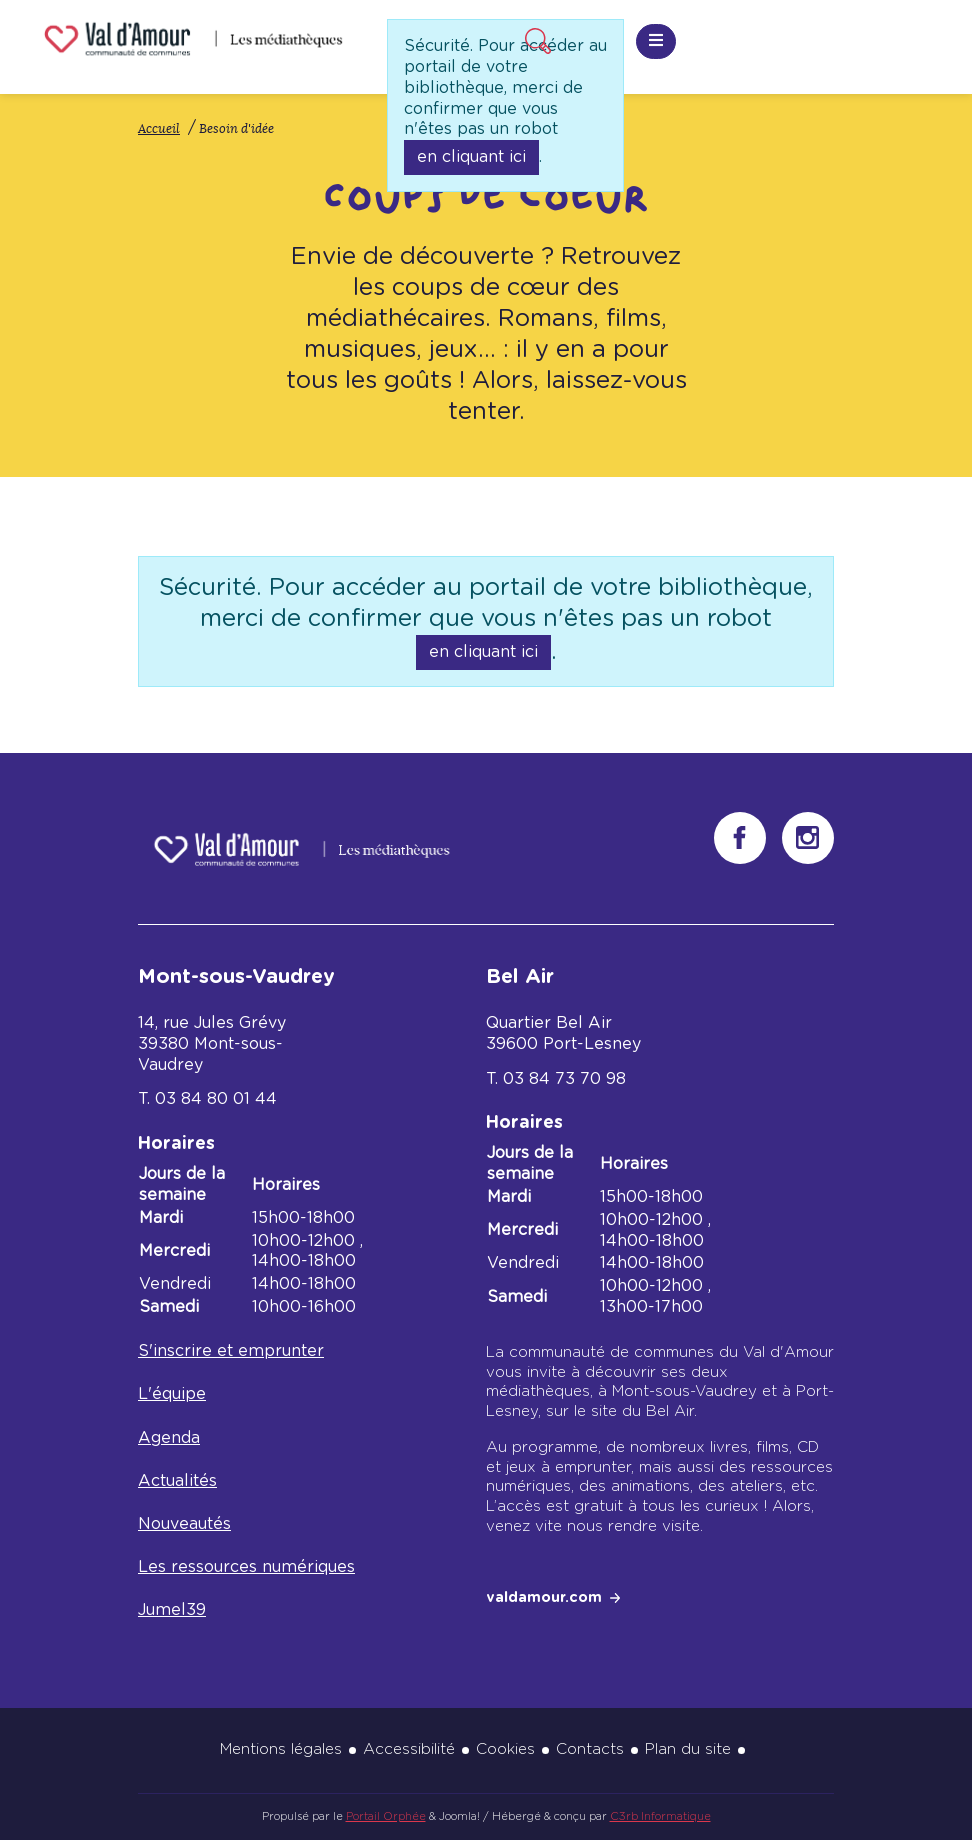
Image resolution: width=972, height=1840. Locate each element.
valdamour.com (544, 1598)
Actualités (177, 1481)
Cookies (505, 1749)
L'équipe (172, 1394)
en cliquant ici (471, 157)
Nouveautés (184, 1524)
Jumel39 (172, 1610)
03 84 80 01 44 (216, 1099)
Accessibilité (409, 1749)
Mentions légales (281, 1749)
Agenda (169, 1438)
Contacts (590, 1749)
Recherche (535, 38)
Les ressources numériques (246, 1567)
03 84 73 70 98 (564, 1079)
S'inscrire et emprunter (231, 1351)
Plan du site (688, 1749)
